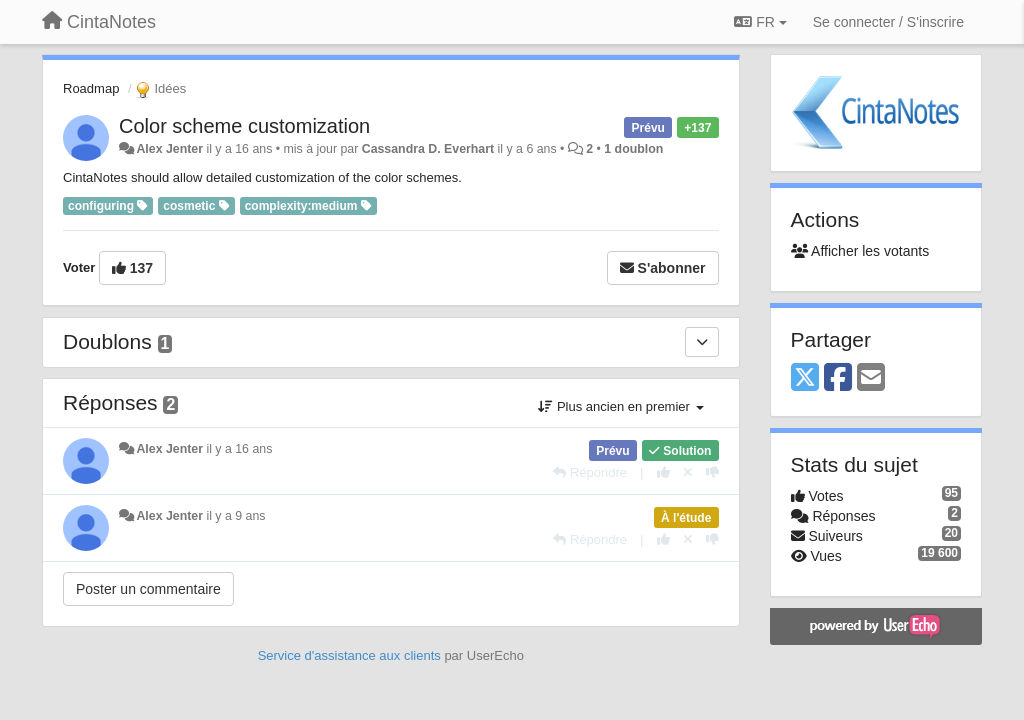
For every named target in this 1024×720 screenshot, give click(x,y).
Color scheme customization (244, 126)
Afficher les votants (860, 251)
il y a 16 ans (239, 449)
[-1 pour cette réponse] (712, 472)
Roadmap (91, 88)
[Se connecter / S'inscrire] (888, 22)
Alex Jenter (169, 149)
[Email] (871, 378)
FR (760, 22)
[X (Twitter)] (805, 378)
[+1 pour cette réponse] (663, 472)
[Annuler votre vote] (688, 472)
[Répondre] (590, 472)
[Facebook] (838, 378)
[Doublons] (702, 342)
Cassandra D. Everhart (428, 149)
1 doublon (633, 149)
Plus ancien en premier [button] (620, 406)
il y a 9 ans (235, 516)
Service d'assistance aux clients (349, 655)
